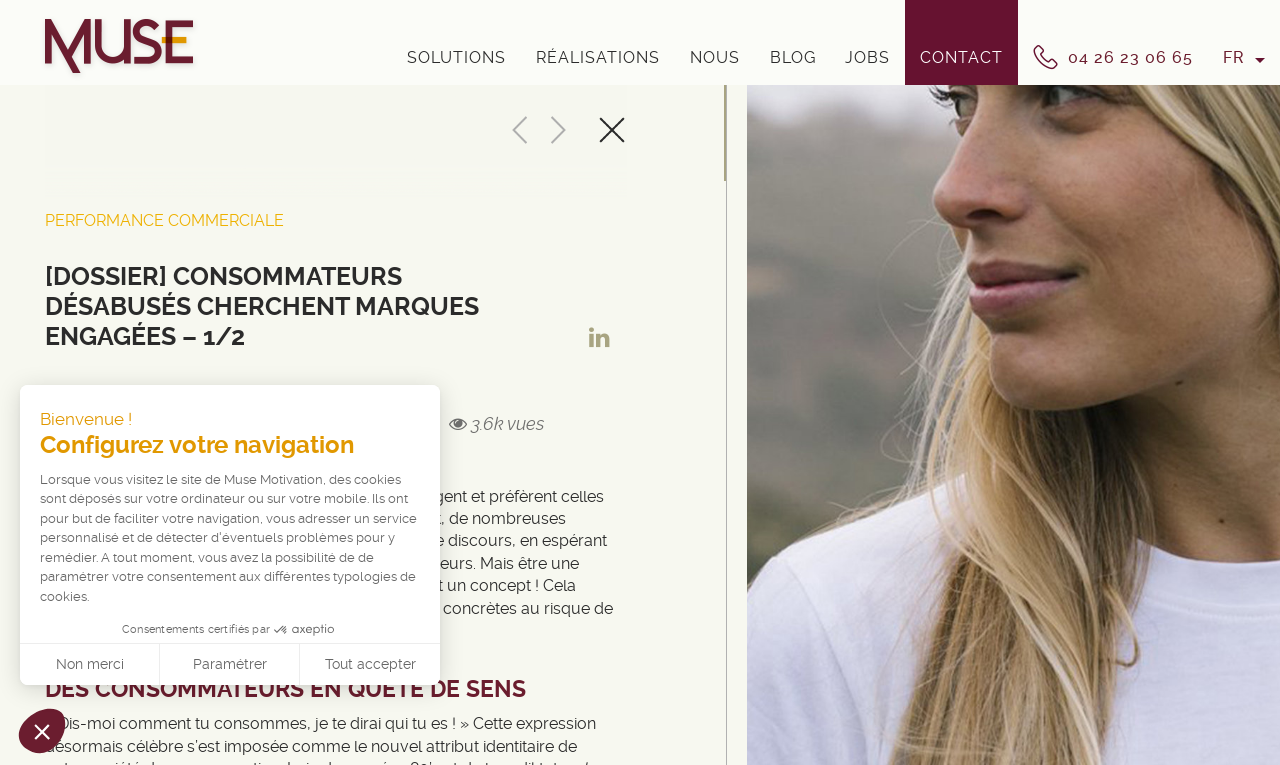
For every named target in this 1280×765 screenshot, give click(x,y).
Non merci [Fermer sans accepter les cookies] (90, 664)
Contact (961, 57)
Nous (715, 57)
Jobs (867, 57)
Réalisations (598, 57)
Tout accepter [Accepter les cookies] (370, 664)
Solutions (456, 57)
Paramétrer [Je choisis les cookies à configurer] (230, 664)
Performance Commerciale (164, 220)
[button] (42, 731)
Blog (793, 57)
